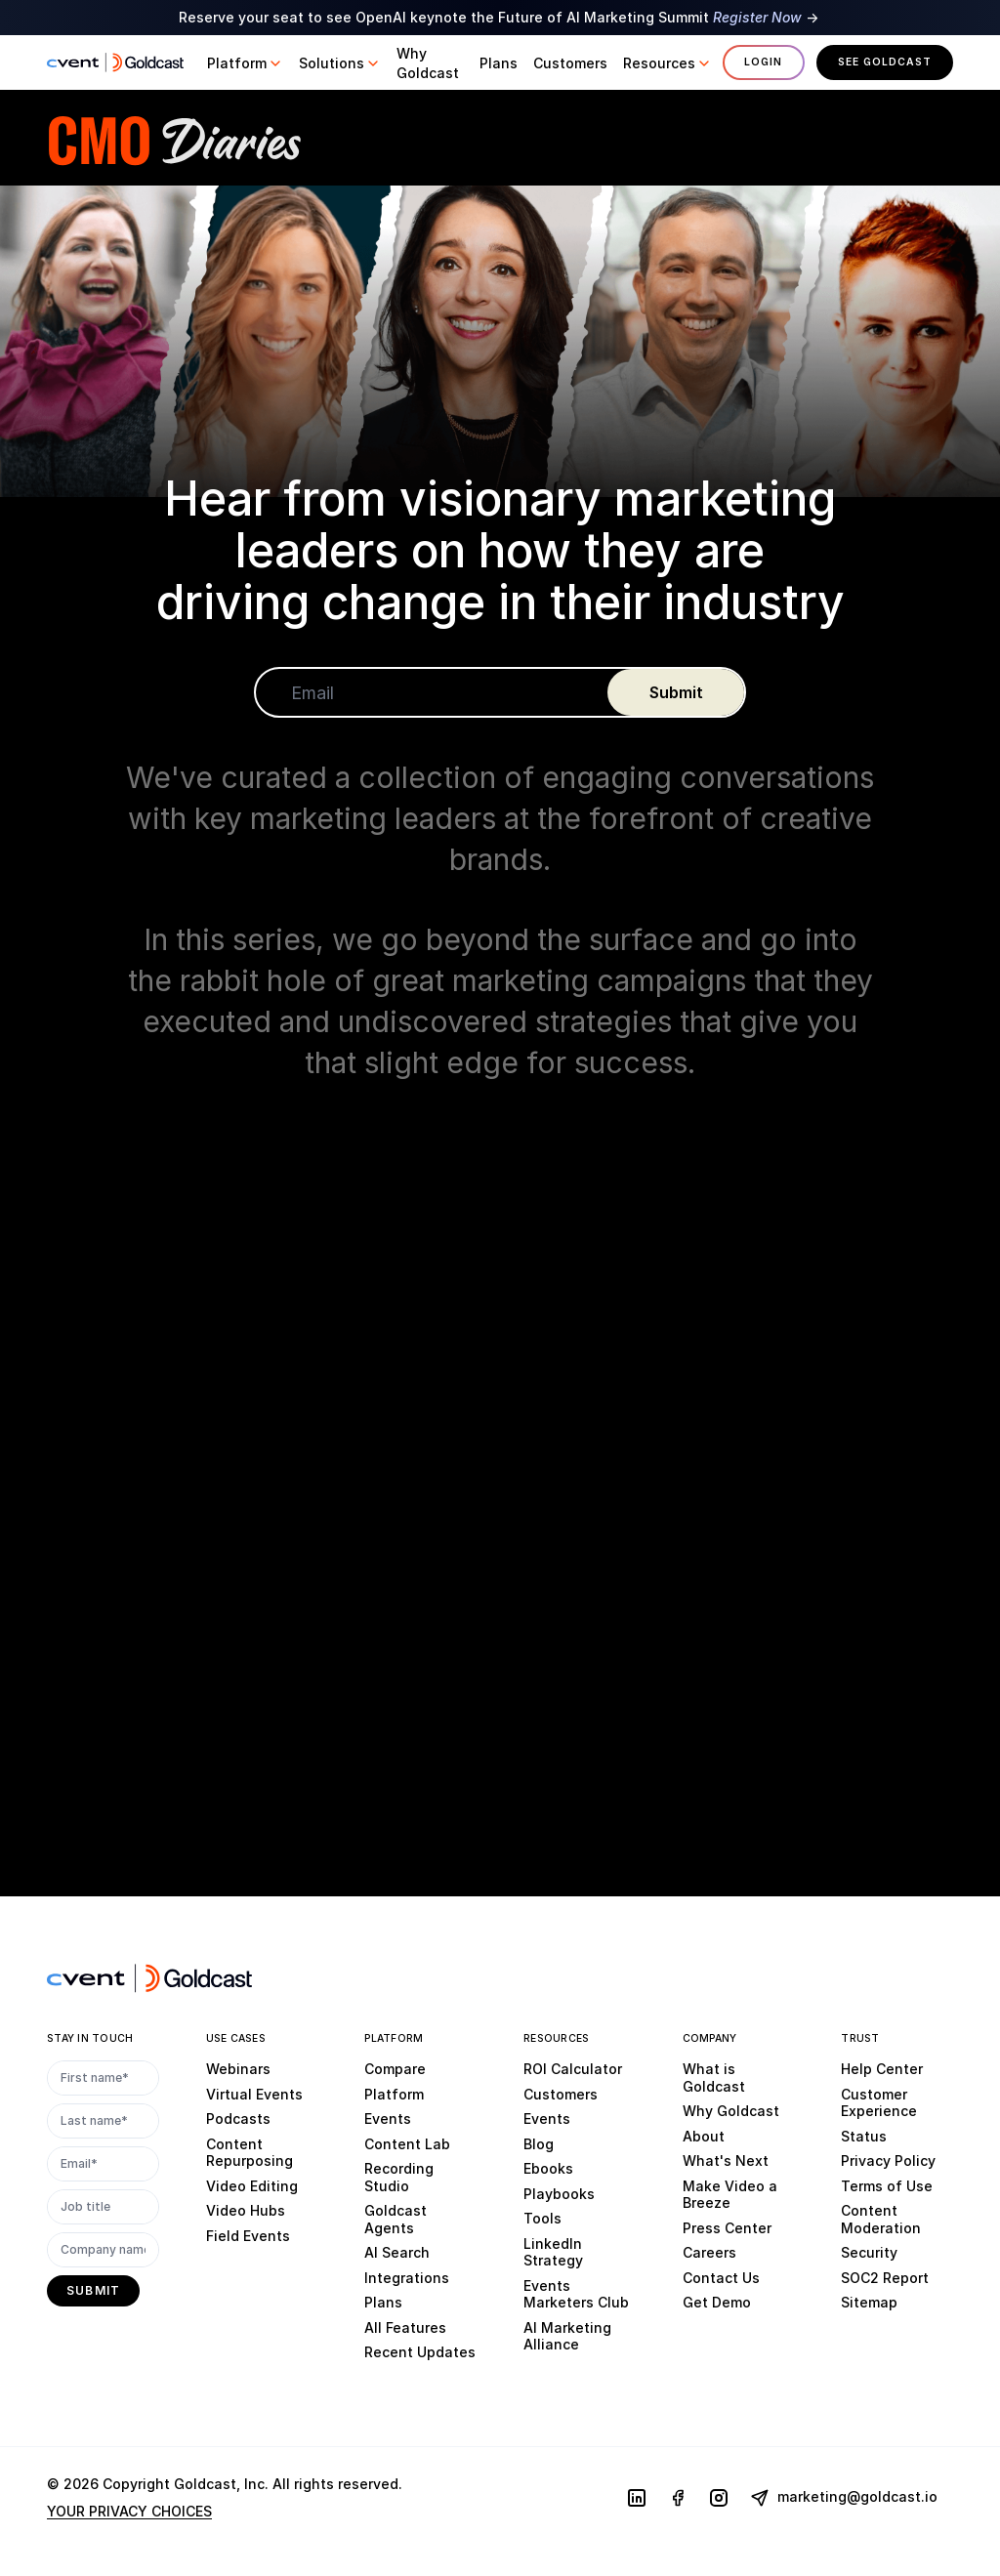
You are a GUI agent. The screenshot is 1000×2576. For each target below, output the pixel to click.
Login (763, 62)
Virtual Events (254, 2093)
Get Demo (717, 2302)
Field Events (248, 2234)
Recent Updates (420, 2352)
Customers (560, 2093)
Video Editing (252, 2185)
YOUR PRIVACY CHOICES (129, 2511)
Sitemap (869, 2302)
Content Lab (407, 2143)
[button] (245, 63)
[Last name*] (103, 2121)
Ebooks (548, 2168)
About (704, 2135)
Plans (383, 2302)
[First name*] (103, 2078)
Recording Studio (399, 2177)
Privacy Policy (888, 2160)
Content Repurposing (249, 2152)
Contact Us (721, 2276)
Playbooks (559, 2192)
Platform (394, 2093)
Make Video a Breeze (730, 2194)
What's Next (726, 2160)
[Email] (431, 693)
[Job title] (103, 2206)
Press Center (727, 2227)
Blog (538, 2143)
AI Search (397, 2252)
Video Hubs (245, 2210)
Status (864, 2135)
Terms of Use (887, 2185)
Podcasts (238, 2118)
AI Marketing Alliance (567, 2335)
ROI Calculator (572, 2068)
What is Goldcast (714, 2077)
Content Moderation (881, 2219)
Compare (395, 2068)
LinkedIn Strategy (553, 2251)
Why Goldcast (731, 2110)
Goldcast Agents (395, 2219)
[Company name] (103, 2249)
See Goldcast (885, 62)
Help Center (882, 2068)
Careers (709, 2252)
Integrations (406, 2276)
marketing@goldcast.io (844, 2498)
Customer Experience (879, 2102)
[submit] (675, 693)
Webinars (238, 2068)
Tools (542, 2218)
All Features (405, 2326)
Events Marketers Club (576, 2293)
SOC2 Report (885, 2276)
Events (387, 2118)
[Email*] (103, 2164)
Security (869, 2252)
